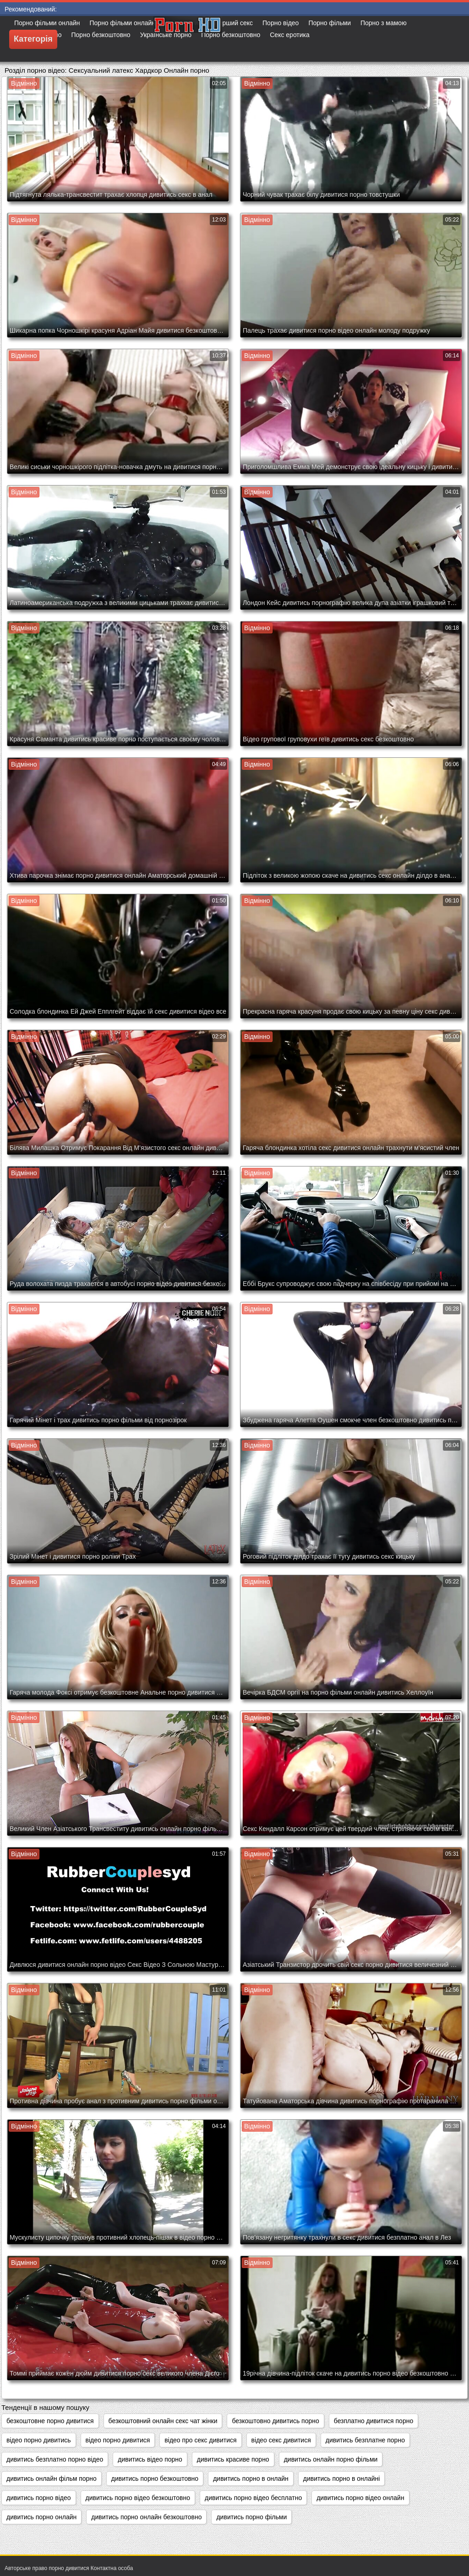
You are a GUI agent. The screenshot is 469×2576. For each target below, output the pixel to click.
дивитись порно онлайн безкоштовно (146, 2517)
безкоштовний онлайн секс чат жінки (163, 2421)
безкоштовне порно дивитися (50, 2421)
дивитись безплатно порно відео (54, 2459)
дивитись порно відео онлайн (360, 2497)
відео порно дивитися (118, 2440)
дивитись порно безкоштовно (154, 2478)
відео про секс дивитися (200, 2440)
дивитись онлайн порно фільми (331, 2459)
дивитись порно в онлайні (341, 2478)
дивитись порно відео (38, 2497)
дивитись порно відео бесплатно (253, 2497)
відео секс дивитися (281, 2440)
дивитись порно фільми (251, 2517)
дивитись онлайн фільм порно (51, 2478)
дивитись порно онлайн (41, 2517)
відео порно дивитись (38, 2440)
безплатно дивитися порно (373, 2421)
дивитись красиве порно (233, 2459)
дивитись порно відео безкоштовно (138, 2497)
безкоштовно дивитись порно (275, 2421)
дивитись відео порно (150, 2459)
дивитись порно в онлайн (251, 2478)
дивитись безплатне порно (365, 2440)
